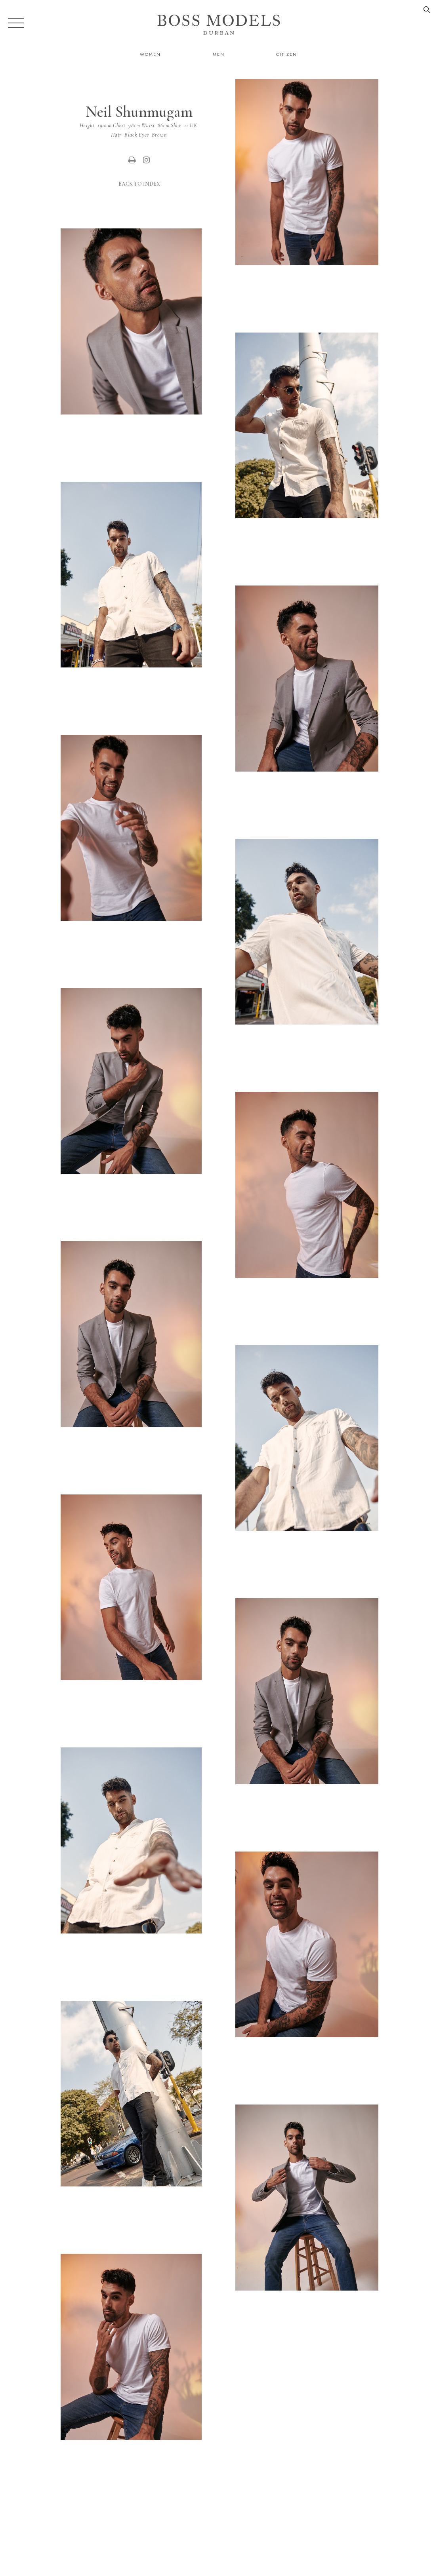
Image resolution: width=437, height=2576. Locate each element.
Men (219, 54)
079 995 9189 (291, 2535)
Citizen (286, 54)
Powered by (215, 2571)
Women (150, 54)
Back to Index (139, 184)
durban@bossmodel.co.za (370, 2535)
